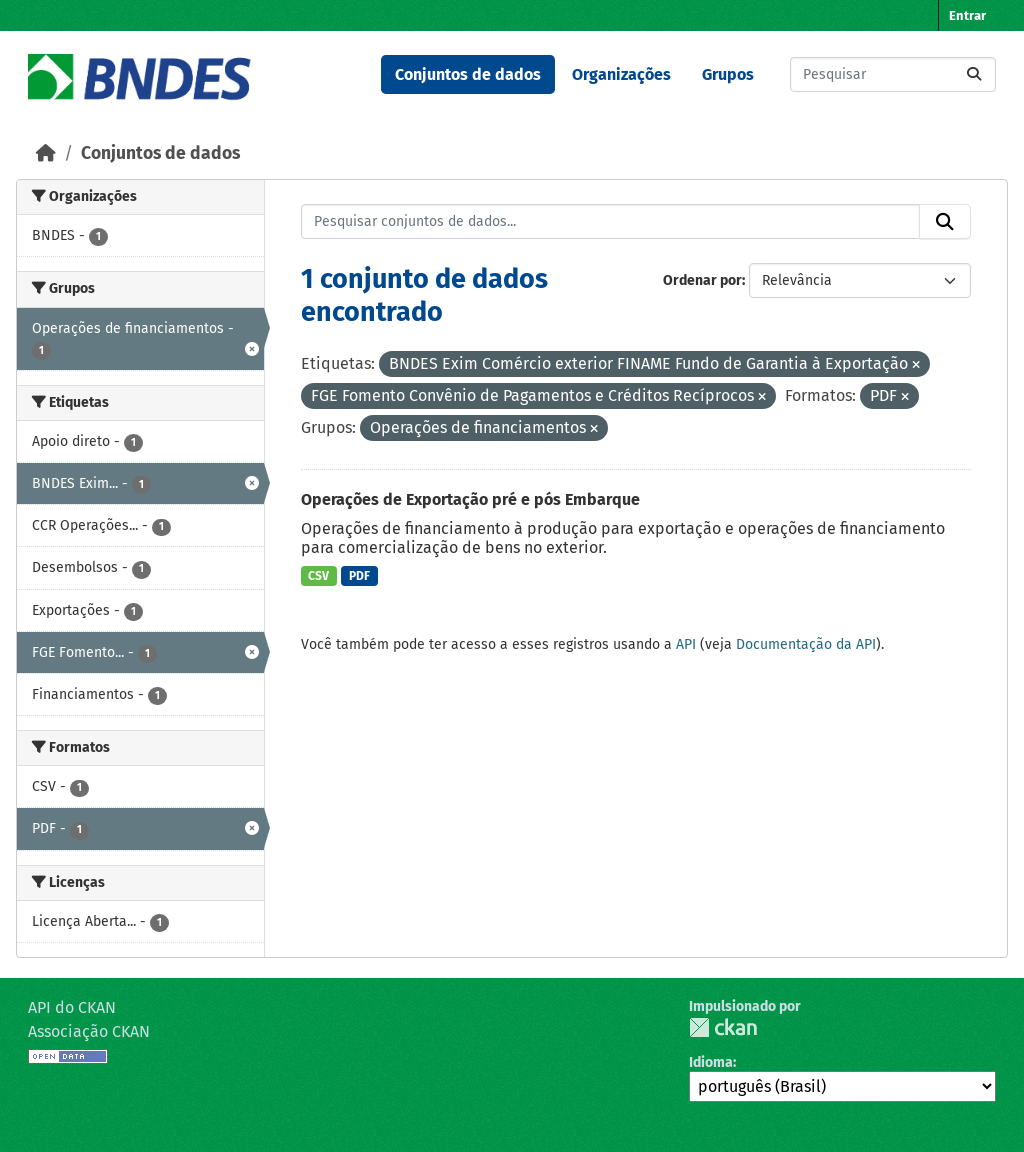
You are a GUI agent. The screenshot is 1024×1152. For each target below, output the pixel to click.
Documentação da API (806, 644)
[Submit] (974, 74)
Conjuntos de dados (468, 74)
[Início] (46, 153)
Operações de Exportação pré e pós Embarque (470, 499)
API (686, 644)
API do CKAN (72, 1007)
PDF (359, 576)
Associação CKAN (89, 1031)
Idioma (711, 1062)
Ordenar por (702, 280)
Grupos (728, 74)
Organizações (621, 74)
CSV (318, 576)
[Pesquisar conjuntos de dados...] (893, 74)
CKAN (723, 1027)
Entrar (967, 15)
